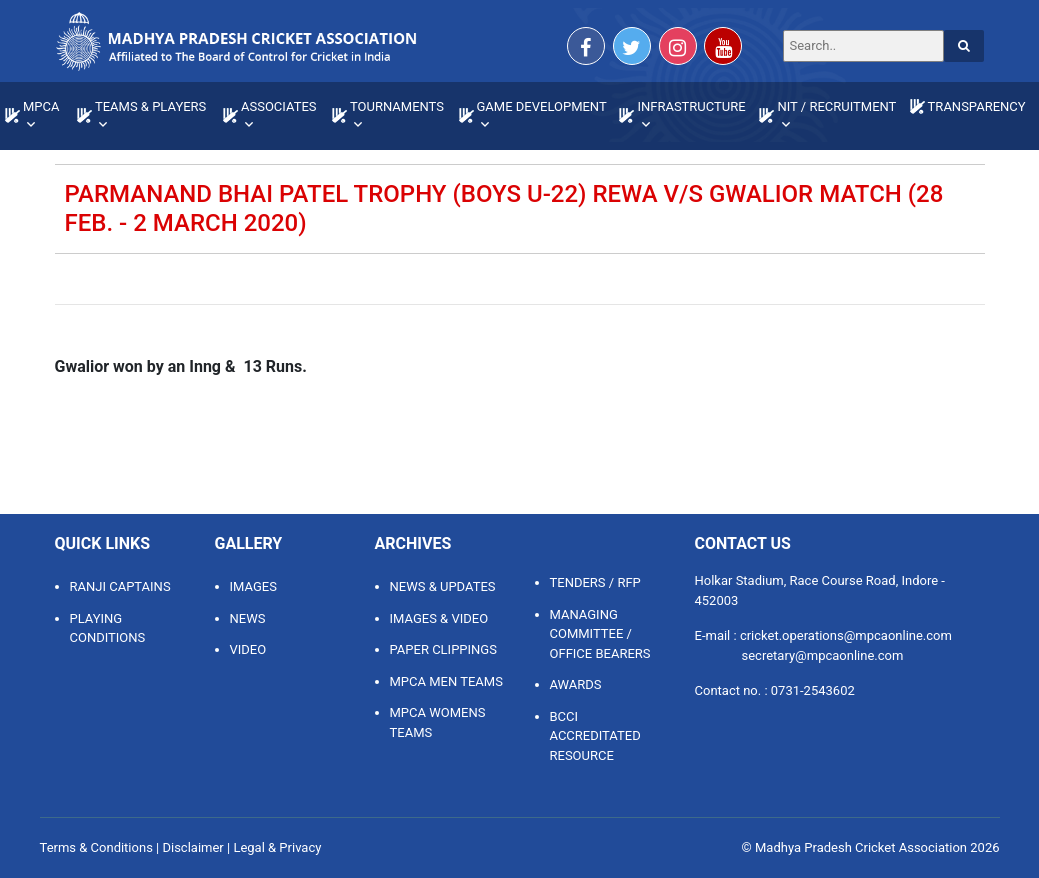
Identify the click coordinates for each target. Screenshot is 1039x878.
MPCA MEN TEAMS (446, 681)
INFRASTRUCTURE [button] (691, 106)
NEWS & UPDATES (443, 586)
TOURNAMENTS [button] (397, 106)
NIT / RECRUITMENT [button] (836, 106)
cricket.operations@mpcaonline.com (846, 635)
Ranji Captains (120, 586)
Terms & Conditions (96, 847)
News (248, 618)
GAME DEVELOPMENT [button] (542, 106)
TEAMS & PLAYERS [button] (150, 106)
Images (253, 586)
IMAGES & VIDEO (439, 618)
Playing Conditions (108, 628)
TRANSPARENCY (977, 106)
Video (248, 649)
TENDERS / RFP (595, 582)
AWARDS (576, 684)
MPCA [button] (41, 106)
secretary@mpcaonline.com (823, 655)
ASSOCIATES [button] (279, 106)
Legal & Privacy (277, 847)
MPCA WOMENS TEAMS (438, 722)
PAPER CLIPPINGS (443, 649)
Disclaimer (192, 847)
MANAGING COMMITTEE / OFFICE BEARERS (600, 634)
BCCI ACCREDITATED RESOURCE (595, 736)
